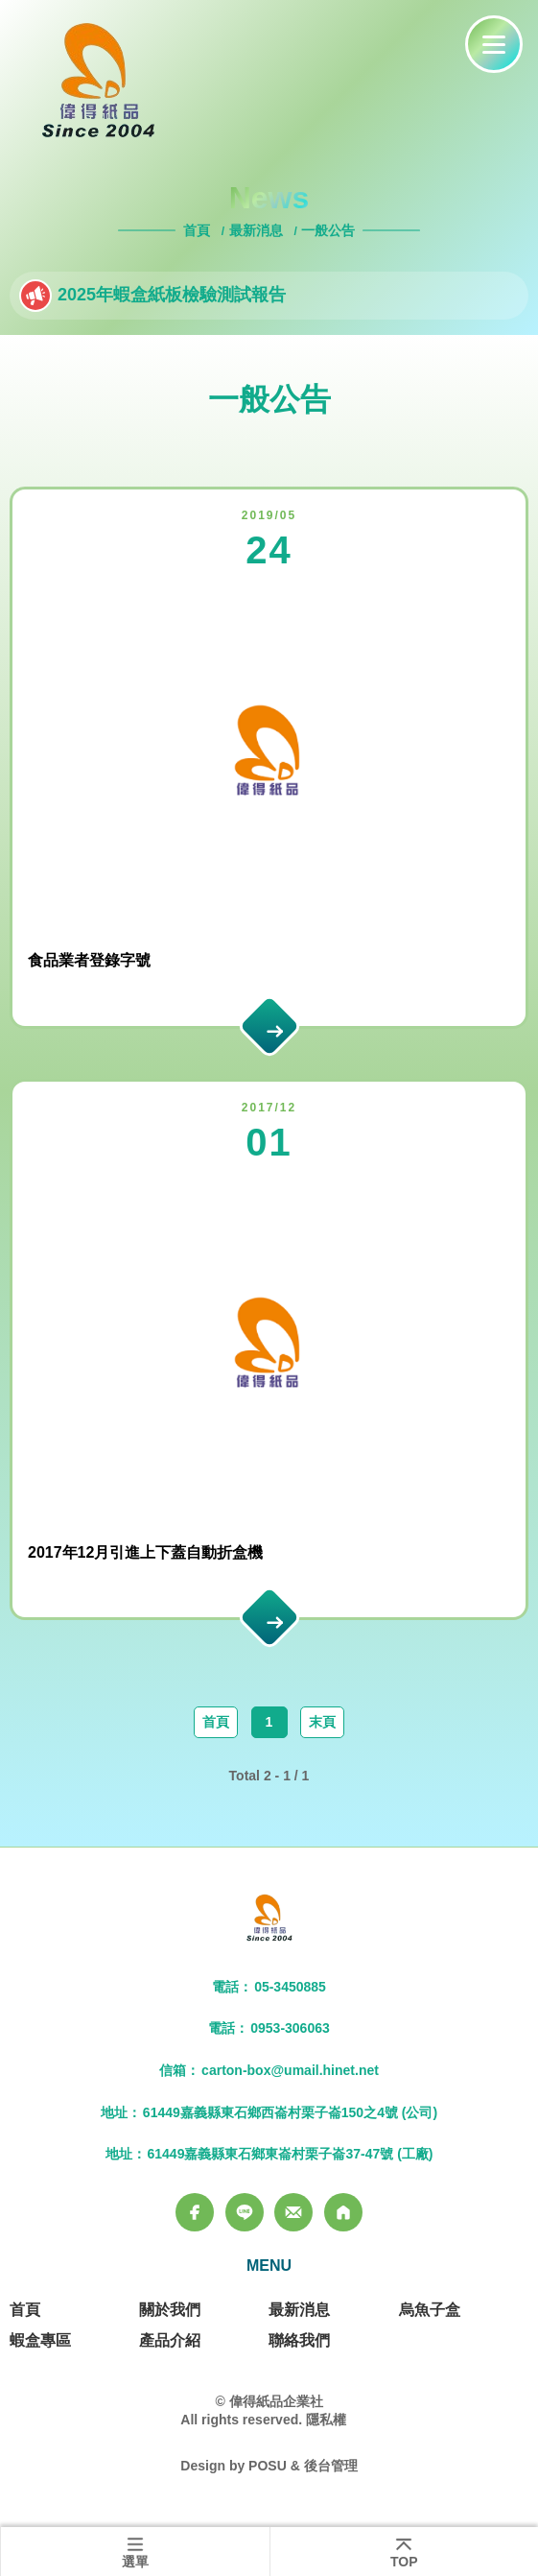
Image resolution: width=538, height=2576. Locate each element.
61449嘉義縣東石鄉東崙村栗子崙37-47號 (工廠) (290, 2153)
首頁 (198, 230)
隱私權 (326, 2419)
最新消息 (256, 230)
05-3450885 (290, 1986)
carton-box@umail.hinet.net (290, 2070)
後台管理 (331, 2465)
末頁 (322, 1721)
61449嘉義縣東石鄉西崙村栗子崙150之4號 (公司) (290, 2112)
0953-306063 (290, 2028)
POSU (267, 2465)
